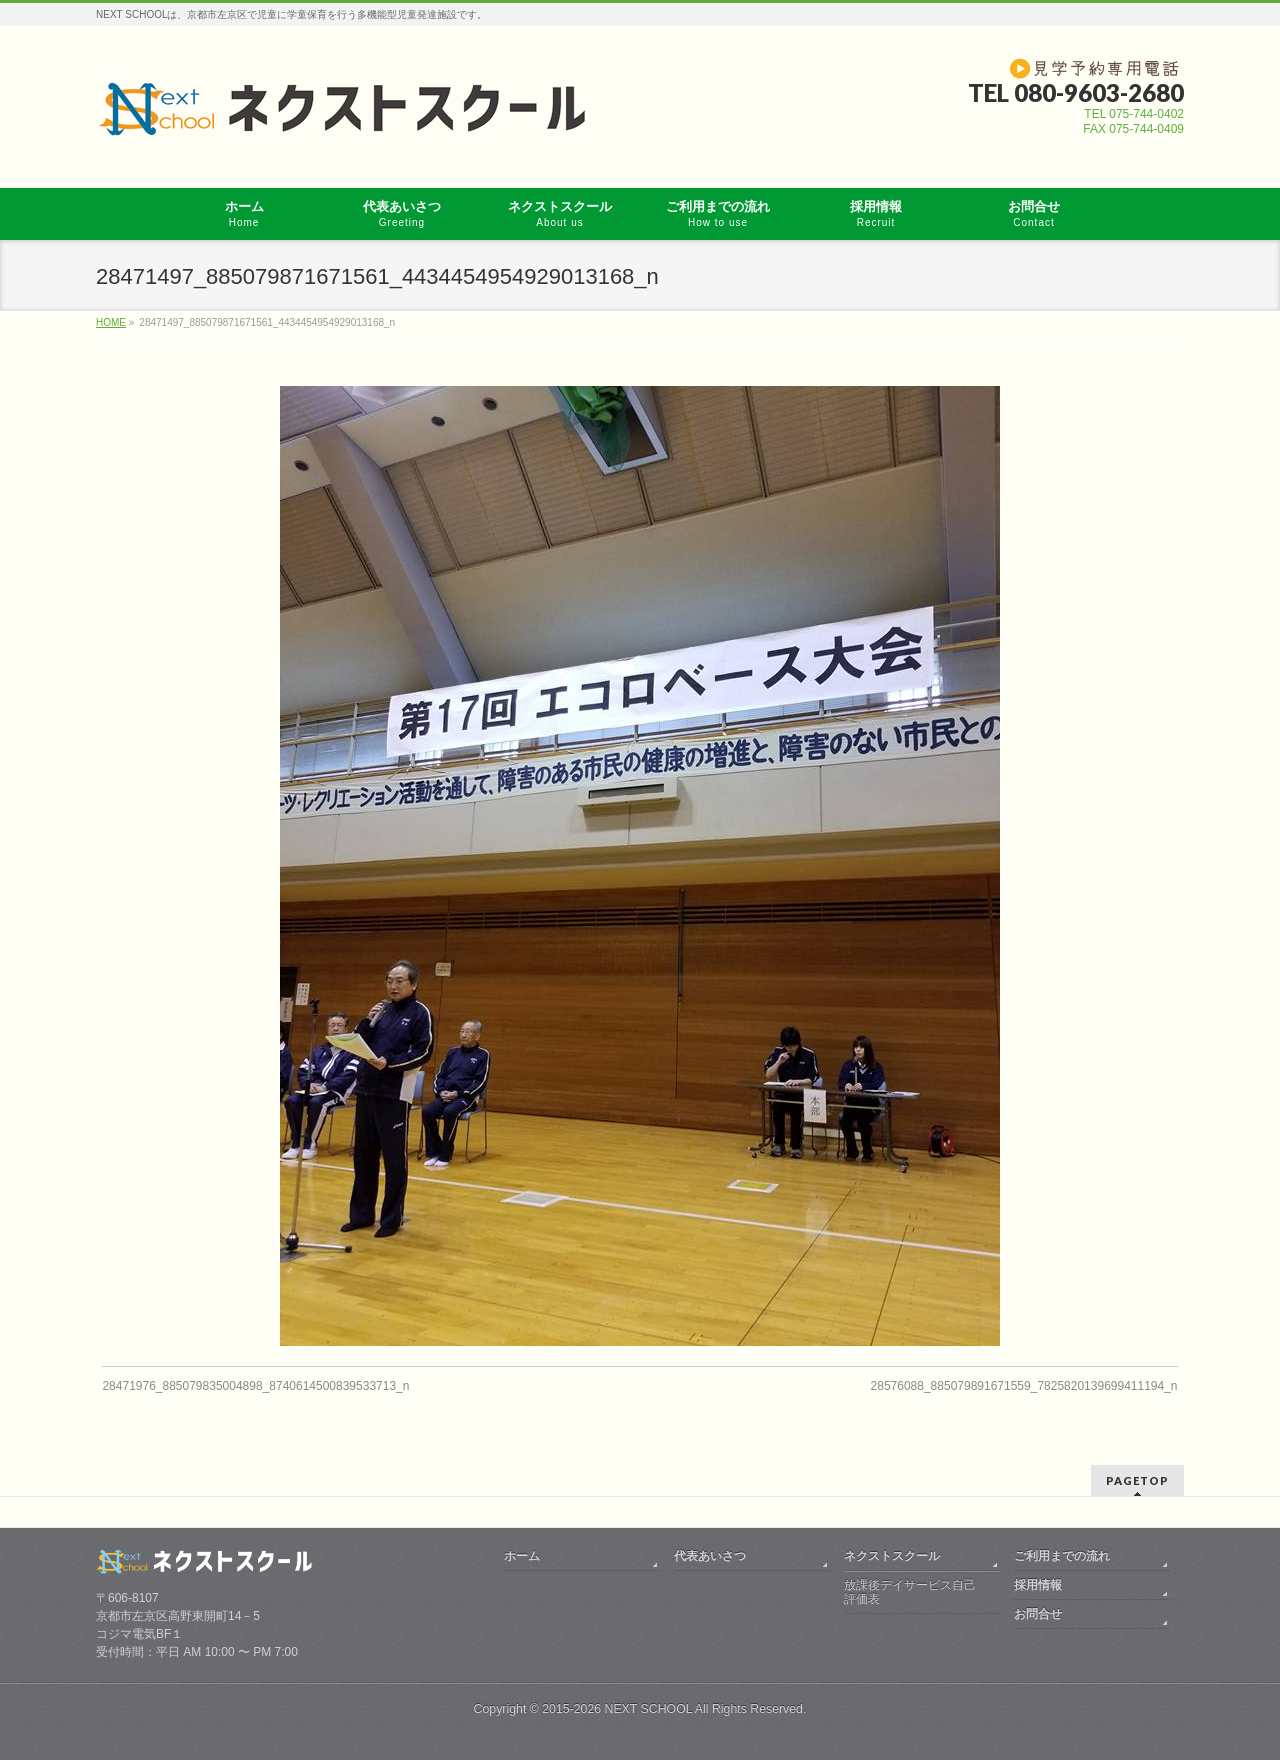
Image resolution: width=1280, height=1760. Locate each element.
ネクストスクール (892, 1556)
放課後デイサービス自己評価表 (910, 1592)
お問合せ (1038, 1614)
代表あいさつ (710, 1556)
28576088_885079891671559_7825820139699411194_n (1024, 1386)
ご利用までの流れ (1062, 1556)
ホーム (522, 1556)
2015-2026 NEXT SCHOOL (617, 1709)
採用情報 (1038, 1585)
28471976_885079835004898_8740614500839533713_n (255, 1386)
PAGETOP (1137, 1480)
